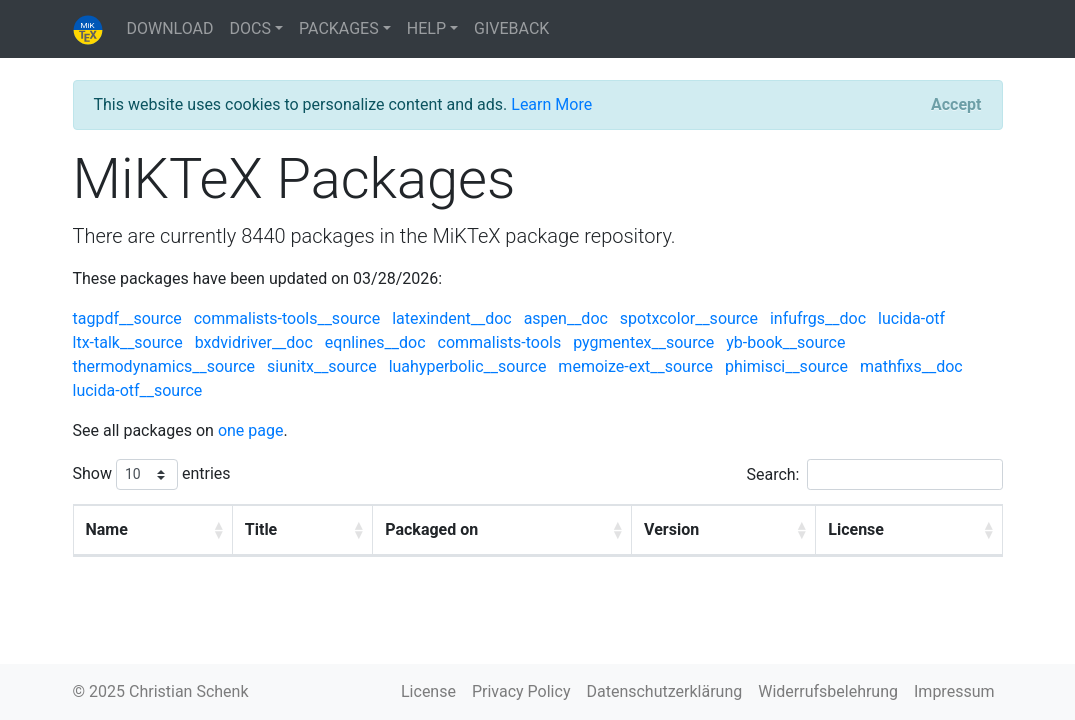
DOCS (250, 28)
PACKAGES (339, 28)
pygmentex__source (643, 342)
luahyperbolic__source (468, 366)
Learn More (551, 104)
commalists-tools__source (287, 318)
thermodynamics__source (164, 366)
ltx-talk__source (128, 342)
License (857, 529)
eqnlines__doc (375, 342)
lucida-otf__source (138, 390)
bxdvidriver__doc (254, 342)
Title (261, 529)
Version (671, 529)
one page (251, 430)
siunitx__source (322, 366)
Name (107, 529)
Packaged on (431, 529)
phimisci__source (786, 366)
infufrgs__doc (818, 318)
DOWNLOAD (170, 28)
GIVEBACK (511, 28)
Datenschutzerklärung (664, 691)
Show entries (152, 474)
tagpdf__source (127, 318)
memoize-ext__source (635, 366)
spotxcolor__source (689, 318)
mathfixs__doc (911, 366)
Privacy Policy (521, 691)
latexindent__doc (452, 318)
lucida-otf (911, 318)
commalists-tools (500, 342)
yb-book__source (785, 342)
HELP (426, 28)
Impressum (954, 691)
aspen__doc (566, 318)
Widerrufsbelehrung (828, 691)
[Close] (956, 105)
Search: (874, 474)
